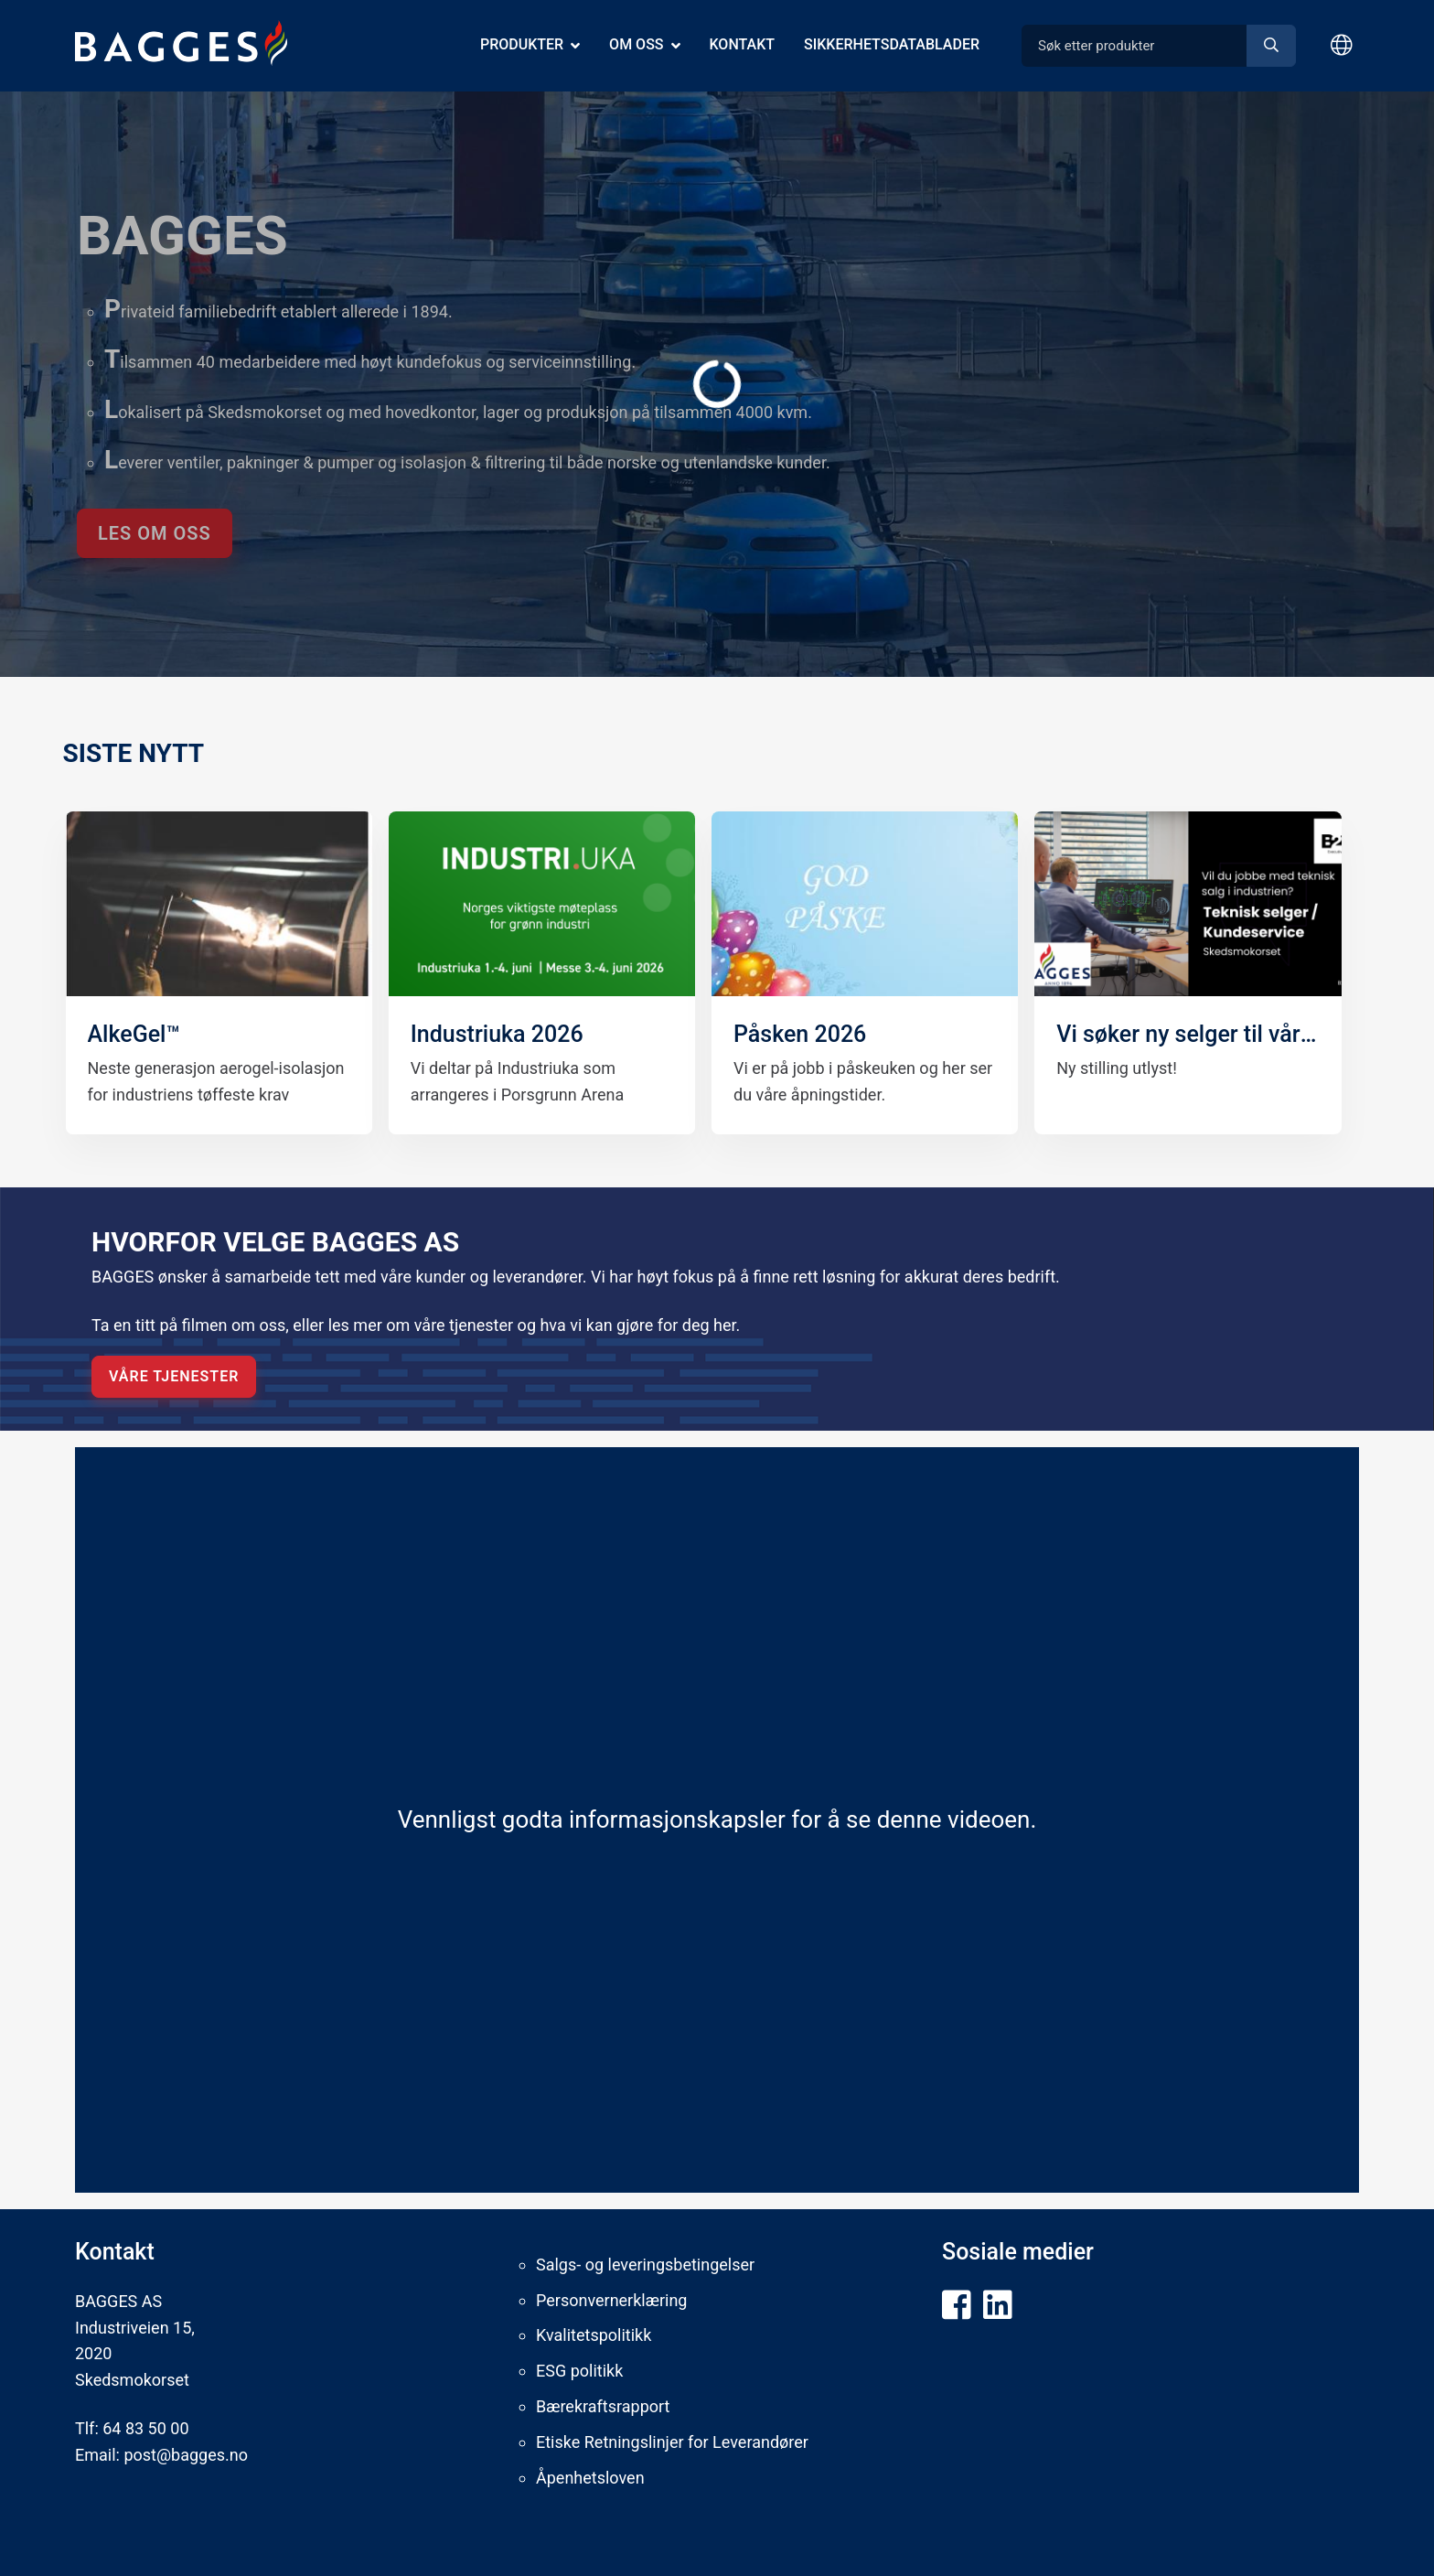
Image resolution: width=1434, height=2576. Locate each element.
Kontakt (743, 44)
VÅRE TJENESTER (174, 1376)
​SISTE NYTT (134, 753)
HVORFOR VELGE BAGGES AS (275, 1242)
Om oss (636, 44)
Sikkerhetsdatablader (891, 44)
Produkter (521, 44)
